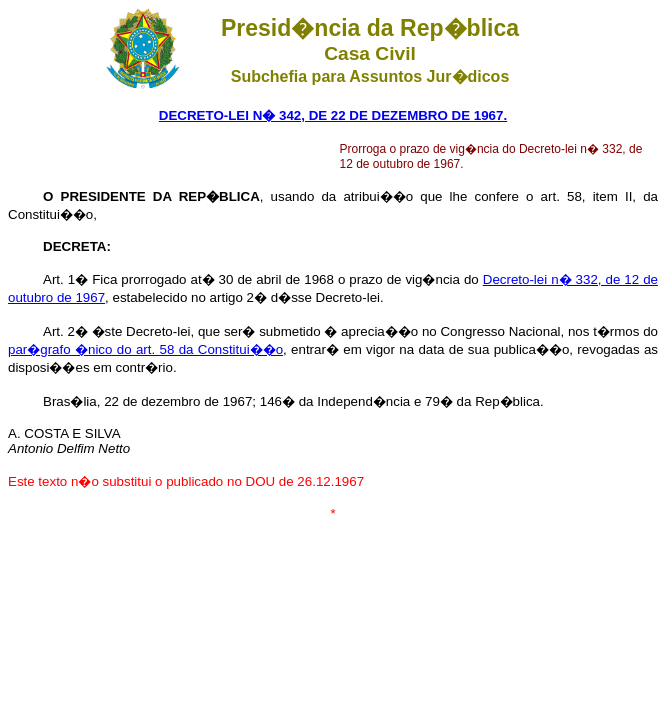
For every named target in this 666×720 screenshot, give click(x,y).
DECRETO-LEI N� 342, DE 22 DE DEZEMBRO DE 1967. (333, 115)
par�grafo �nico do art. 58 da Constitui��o (145, 349)
